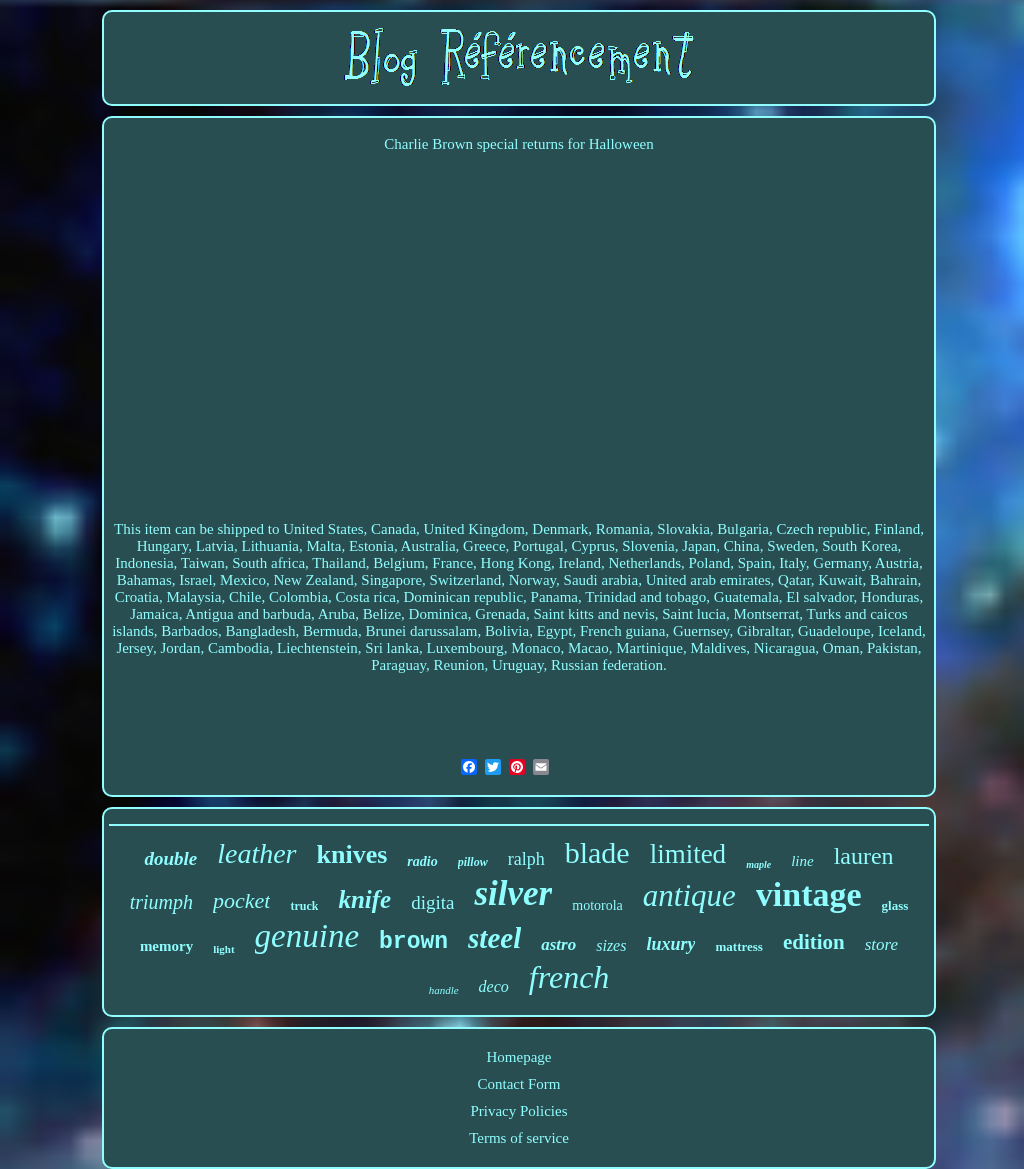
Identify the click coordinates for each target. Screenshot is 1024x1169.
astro (558, 944)
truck (304, 906)
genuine (307, 936)
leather (256, 853)
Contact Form (519, 1084)
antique (689, 895)
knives (352, 854)
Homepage (519, 1057)
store (881, 944)
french (569, 977)
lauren (864, 856)
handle (444, 990)
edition (814, 942)
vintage (809, 894)
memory (166, 946)
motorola (597, 905)
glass (895, 905)
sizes (611, 945)
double (170, 858)
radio (422, 861)
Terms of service (519, 1138)
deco (494, 986)
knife (364, 899)
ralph (526, 859)
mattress (738, 946)
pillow (473, 862)
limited (688, 854)
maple (758, 864)
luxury (670, 944)
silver (513, 893)
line (802, 861)
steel (494, 938)
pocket (241, 900)
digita (432, 902)
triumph (161, 902)
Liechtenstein (317, 648)
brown (413, 942)
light (223, 949)
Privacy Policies (518, 1111)
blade (597, 852)
